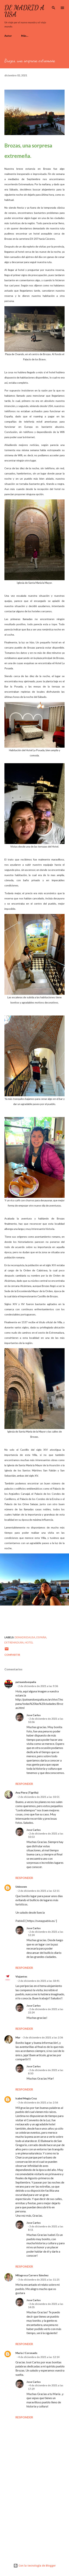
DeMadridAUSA (25, 1637)
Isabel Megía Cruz (26, 2098)
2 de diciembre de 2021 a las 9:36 (38, 1686)
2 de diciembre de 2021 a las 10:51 (38, 1796)
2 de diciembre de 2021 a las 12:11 (38, 1890)
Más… (24, 35)
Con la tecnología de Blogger (34, 2565)
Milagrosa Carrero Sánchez (32, 2275)
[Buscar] (53, 6)
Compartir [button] (12, 1654)
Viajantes (21, 1976)
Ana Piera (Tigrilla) (26, 1792)
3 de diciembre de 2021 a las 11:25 (38, 2279)
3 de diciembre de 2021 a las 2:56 (38, 2102)
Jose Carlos (33, 1715)
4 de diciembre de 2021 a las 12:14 (38, 2357)
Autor (8, 35)
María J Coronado (26, 2352)
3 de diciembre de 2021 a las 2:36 (43, 2037)
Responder (24, 1783)
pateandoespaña (25, 1681)
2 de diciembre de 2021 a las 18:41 (38, 1980)
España (41, 1637)
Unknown (21, 1886)
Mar (17, 2037)
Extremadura (14, 1642)
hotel (29, 1642)
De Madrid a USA (24, 11)
